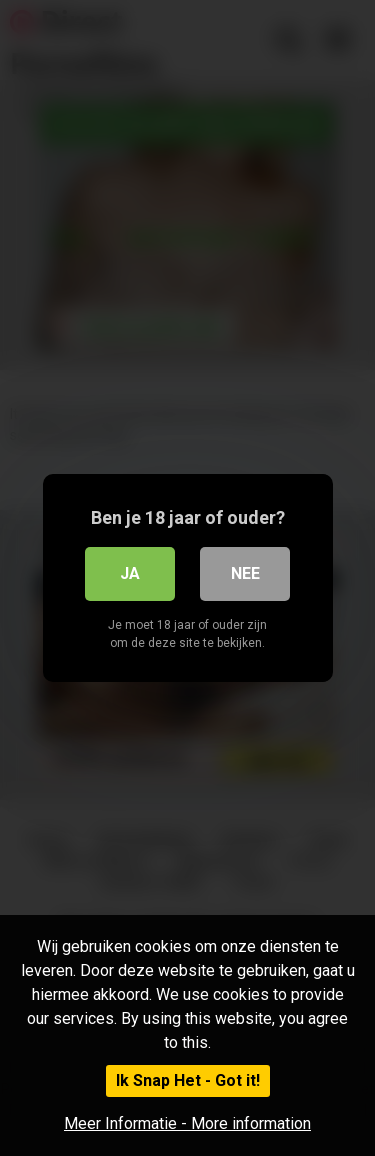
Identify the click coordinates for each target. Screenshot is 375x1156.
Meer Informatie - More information (187, 1123)
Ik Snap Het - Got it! (188, 1080)
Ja (130, 573)
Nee (245, 573)
